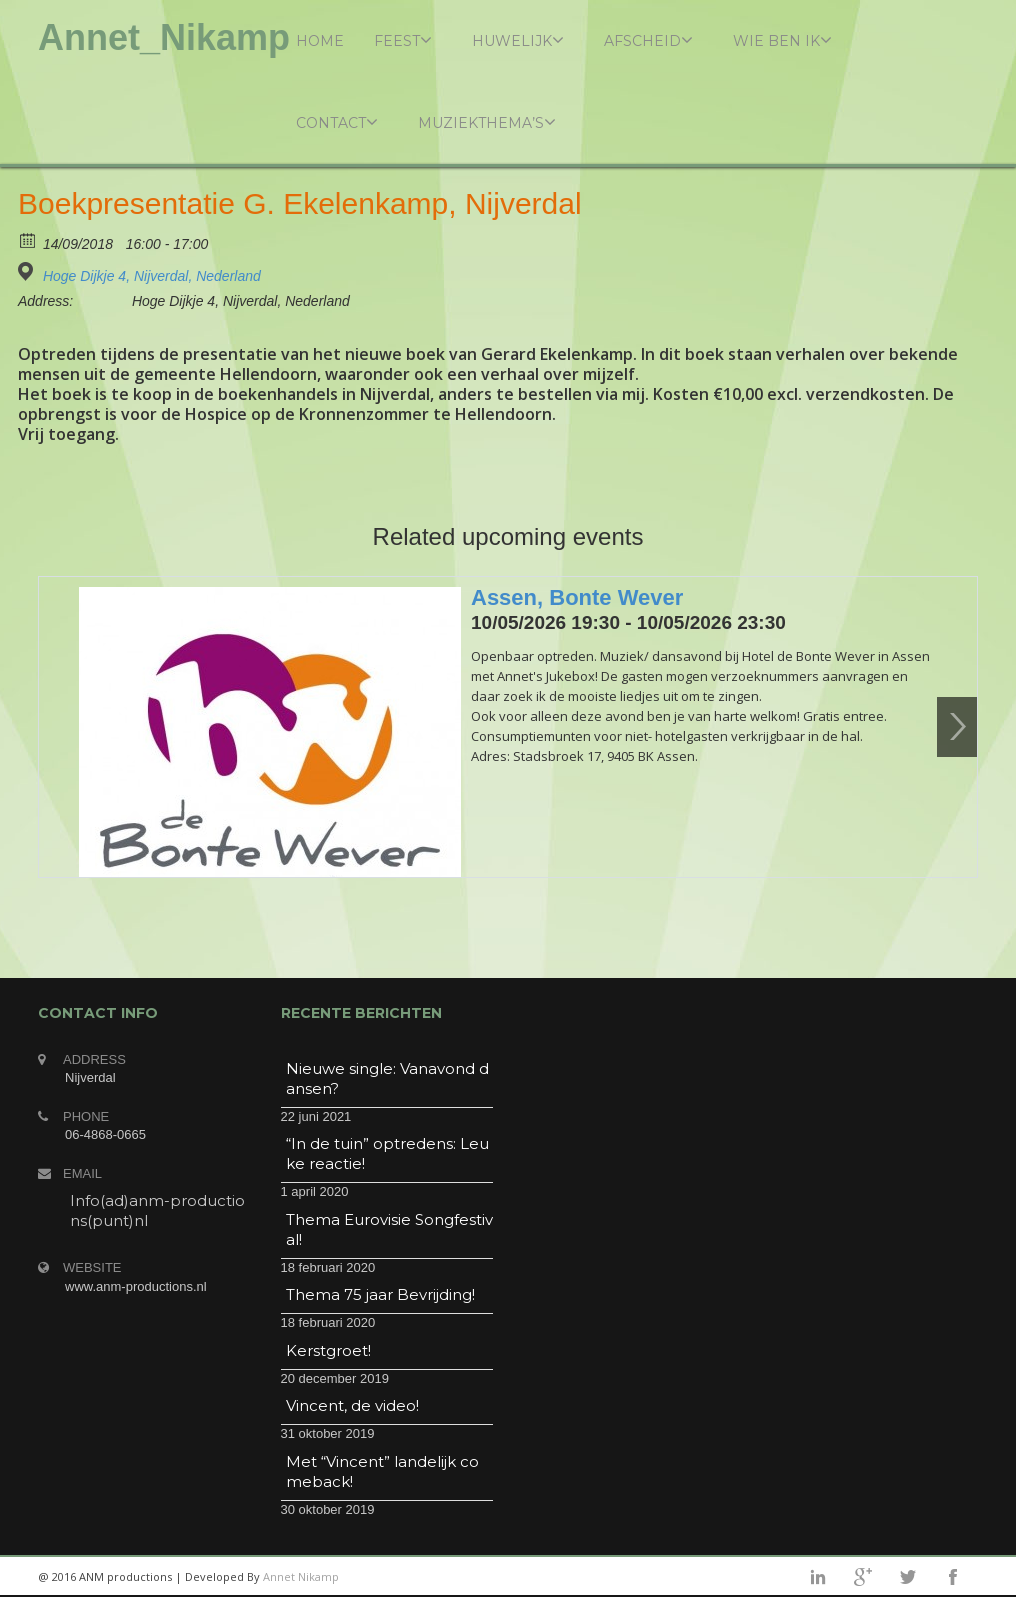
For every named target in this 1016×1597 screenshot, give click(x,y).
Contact (337, 122)
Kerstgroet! (328, 1350)
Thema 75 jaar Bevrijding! (380, 1294)
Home (320, 41)
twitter (908, 1577)
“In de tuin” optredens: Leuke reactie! (387, 1153)
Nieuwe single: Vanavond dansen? (387, 1078)
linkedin (818, 1577)
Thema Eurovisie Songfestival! (389, 1229)
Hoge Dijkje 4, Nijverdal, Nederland (152, 276)
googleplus (863, 1577)
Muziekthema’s (487, 122)
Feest (403, 40)
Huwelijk (518, 40)
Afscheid (648, 40)
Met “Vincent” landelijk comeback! (382, 1471)
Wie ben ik (782, 40)
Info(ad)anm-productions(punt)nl (157, 1210)
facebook (953, 1577)
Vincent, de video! (352, 1405)
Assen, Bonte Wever (577, 597)
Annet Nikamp (301, 1576)
